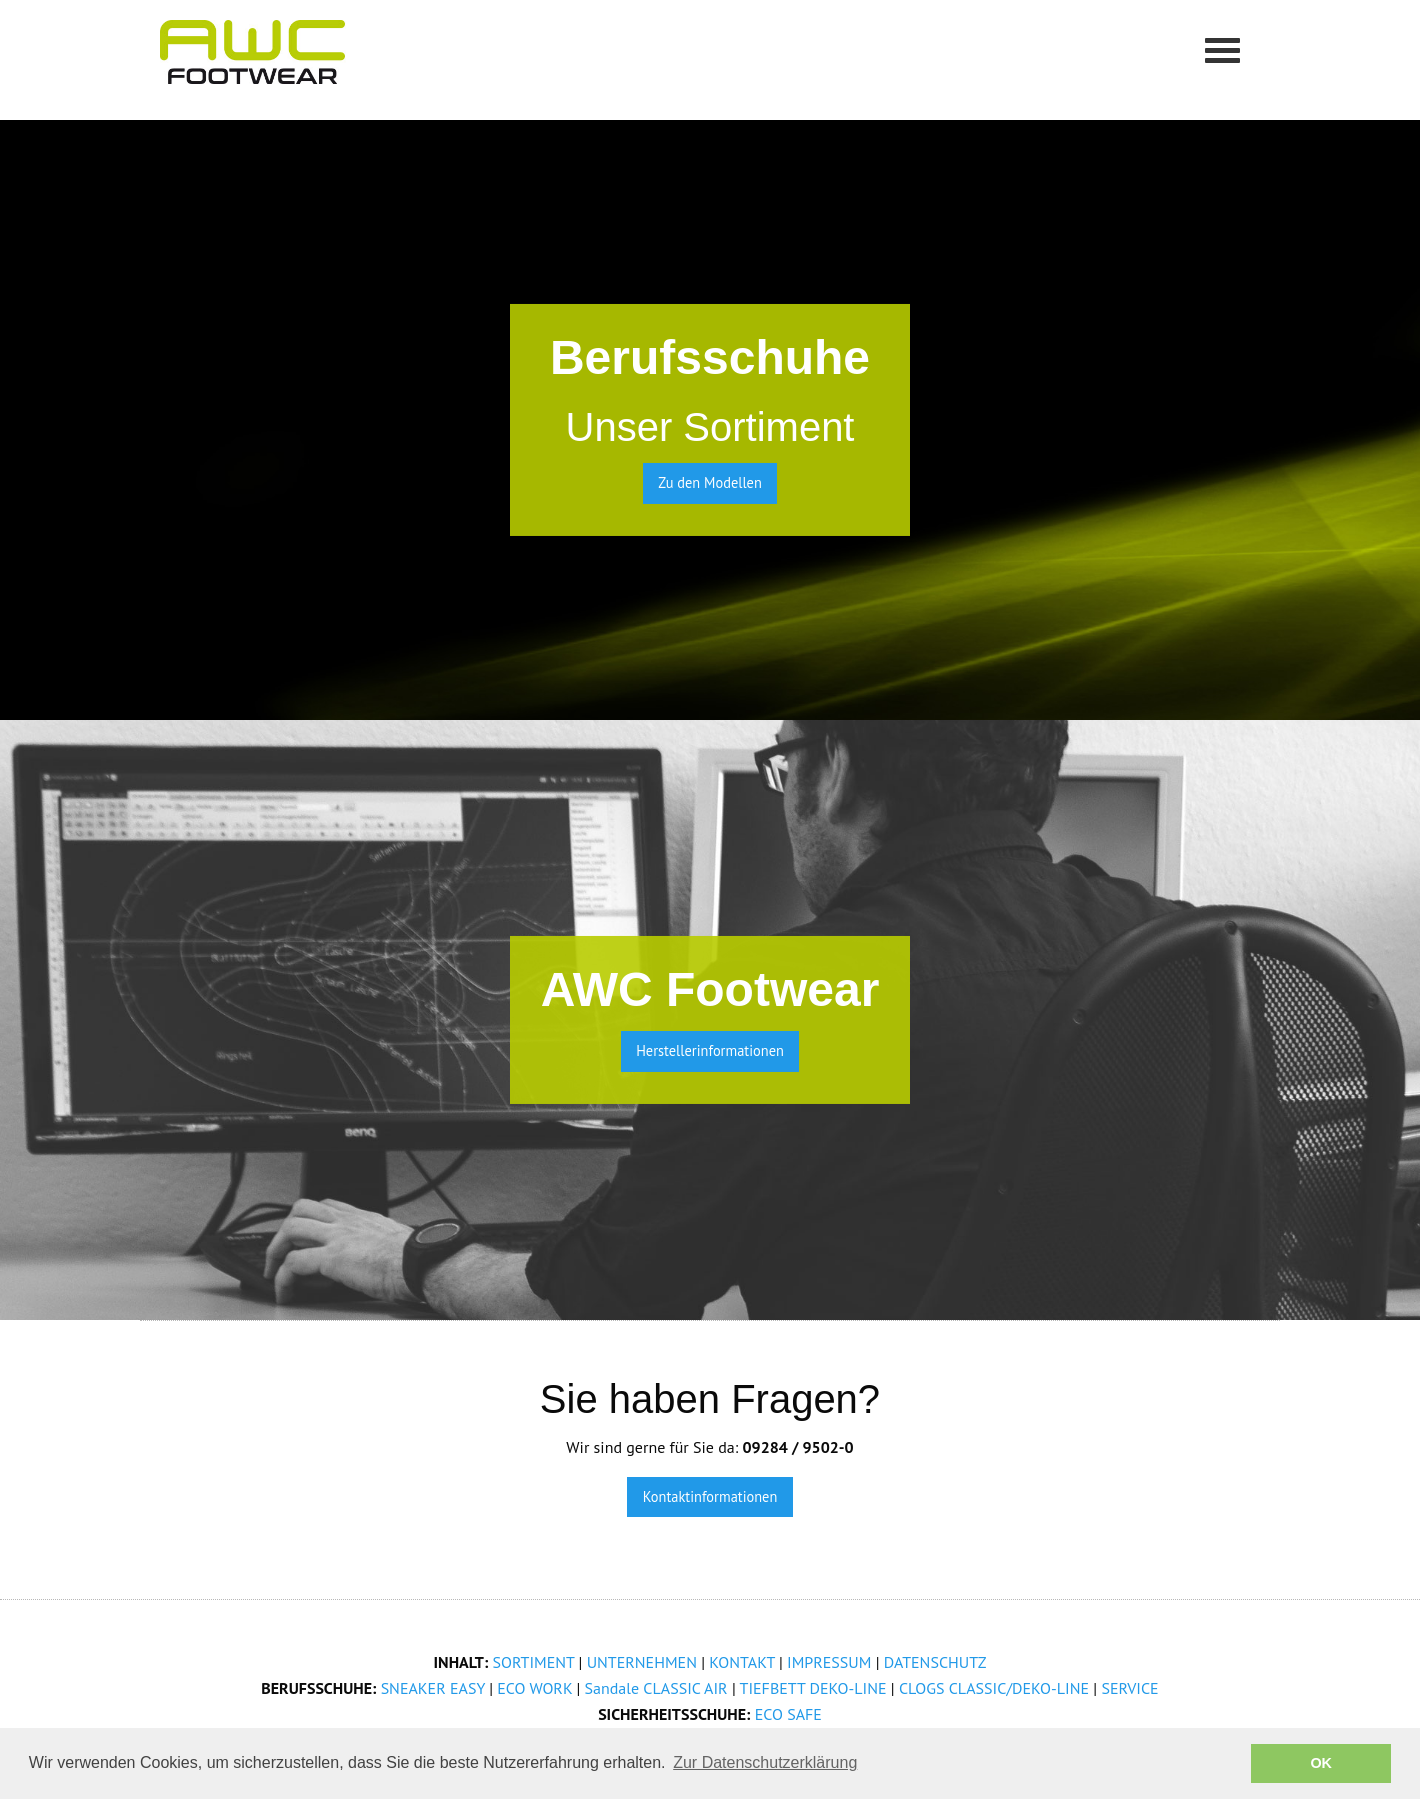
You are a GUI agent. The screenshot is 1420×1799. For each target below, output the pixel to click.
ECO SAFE (788, 1714)
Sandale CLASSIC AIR (656, 1688)
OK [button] (1321, 1763)
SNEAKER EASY (433, 1688)
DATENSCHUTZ (935, 1662)
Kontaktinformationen (710, 1496)
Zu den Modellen (710, 482)
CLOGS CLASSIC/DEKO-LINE (994, 1688)
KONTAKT (741, 1662)
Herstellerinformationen (710, 1050)
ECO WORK (534, 1688)
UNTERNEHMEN (642, 1662)
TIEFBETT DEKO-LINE (813, 1688)
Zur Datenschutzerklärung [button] (765, 1762)
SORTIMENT (534, 1662)
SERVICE (1129, 1688)
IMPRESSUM (829, 1662)
